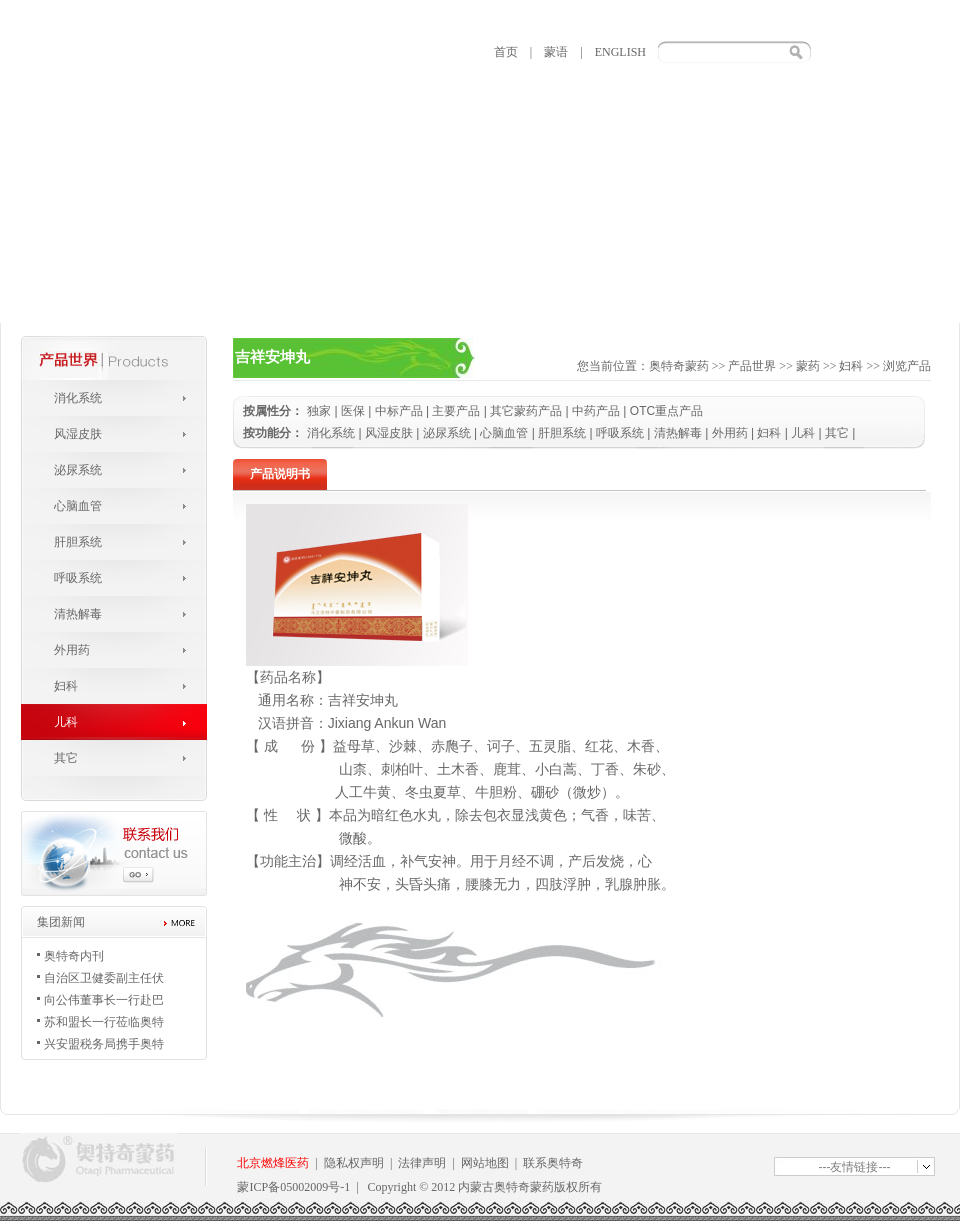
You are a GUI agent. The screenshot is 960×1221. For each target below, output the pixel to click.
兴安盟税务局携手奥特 (104, 1044)
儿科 (66, 722)
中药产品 (596, 411)
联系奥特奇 (553, 1163)
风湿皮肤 (78, 434)
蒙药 (808, 366)
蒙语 (556, 52)
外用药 (72, 650)
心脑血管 (78, 506)
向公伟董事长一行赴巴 (104, 1000)
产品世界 (752, 366)
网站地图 (485, 1163)
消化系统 (78, 398)
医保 (353, 411)
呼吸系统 (78, 578)
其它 (66, 758)
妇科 (66, 686)
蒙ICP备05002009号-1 (293, 1187)
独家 (319, 411)
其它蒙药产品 (526, 411)
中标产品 (399, 411)
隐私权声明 (354, 1163)
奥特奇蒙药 (679, 366)
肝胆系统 (78, 542)
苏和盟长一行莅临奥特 (104, 1022)
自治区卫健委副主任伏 (104, 978)
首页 (506, 52)
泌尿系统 (78, 470)
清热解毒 (78, 614)
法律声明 (422, 1163)
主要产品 (456, 411)
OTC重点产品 (666, 411)
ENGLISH (620, 52)
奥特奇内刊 (74, 956)
